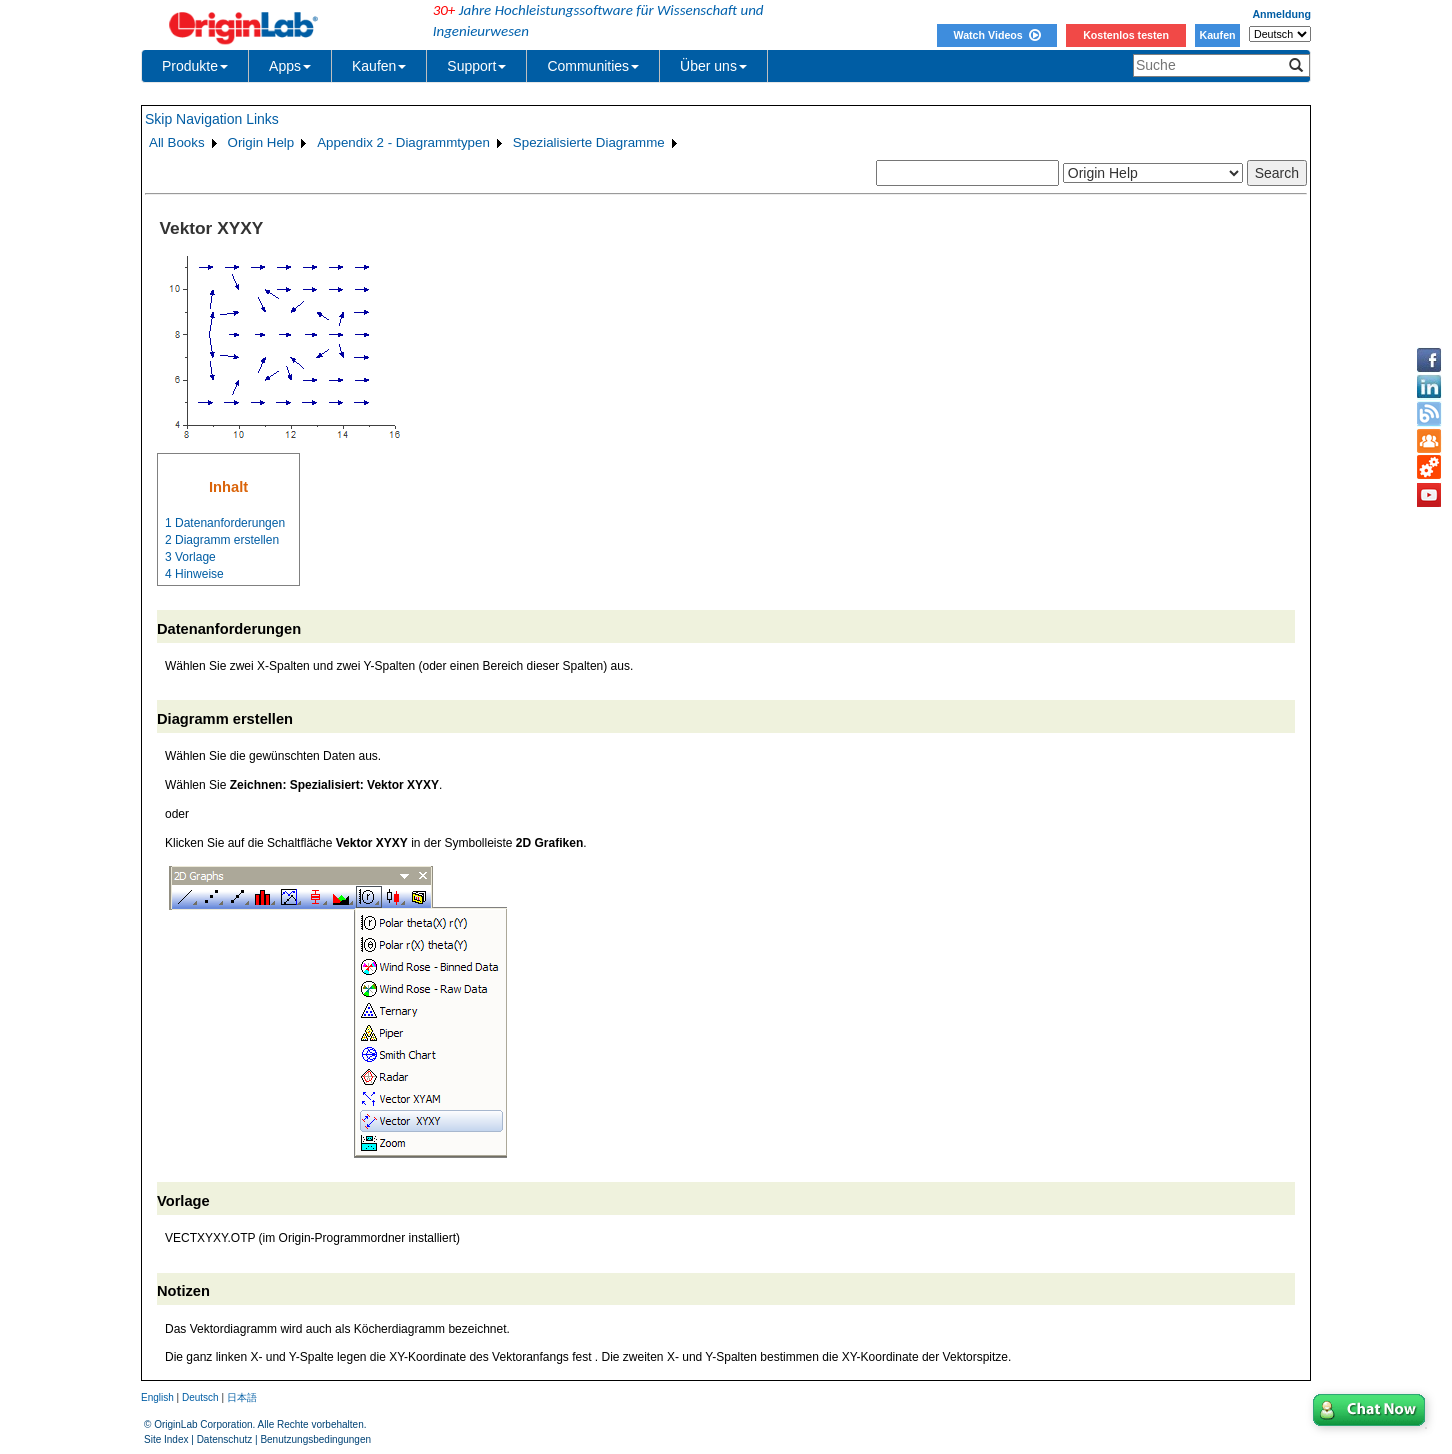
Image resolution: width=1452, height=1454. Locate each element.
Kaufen (1217, 35)
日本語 (242, 1397)
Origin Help (261, 142)
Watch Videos (996, 35)
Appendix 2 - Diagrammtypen (403, 142)
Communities (593, 66)
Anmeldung (1281, 14)
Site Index (166, 1439)
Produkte (195, 66)
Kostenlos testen (1126, 35)
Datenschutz (225, 1439)
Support (476, 66)
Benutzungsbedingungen (315, 1439)
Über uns (713, 66)
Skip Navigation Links (212, 119)
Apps (290, 66)
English (157, 1397)
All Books (177, 142)
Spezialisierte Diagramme (589, 142)
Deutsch (200, 1397)
